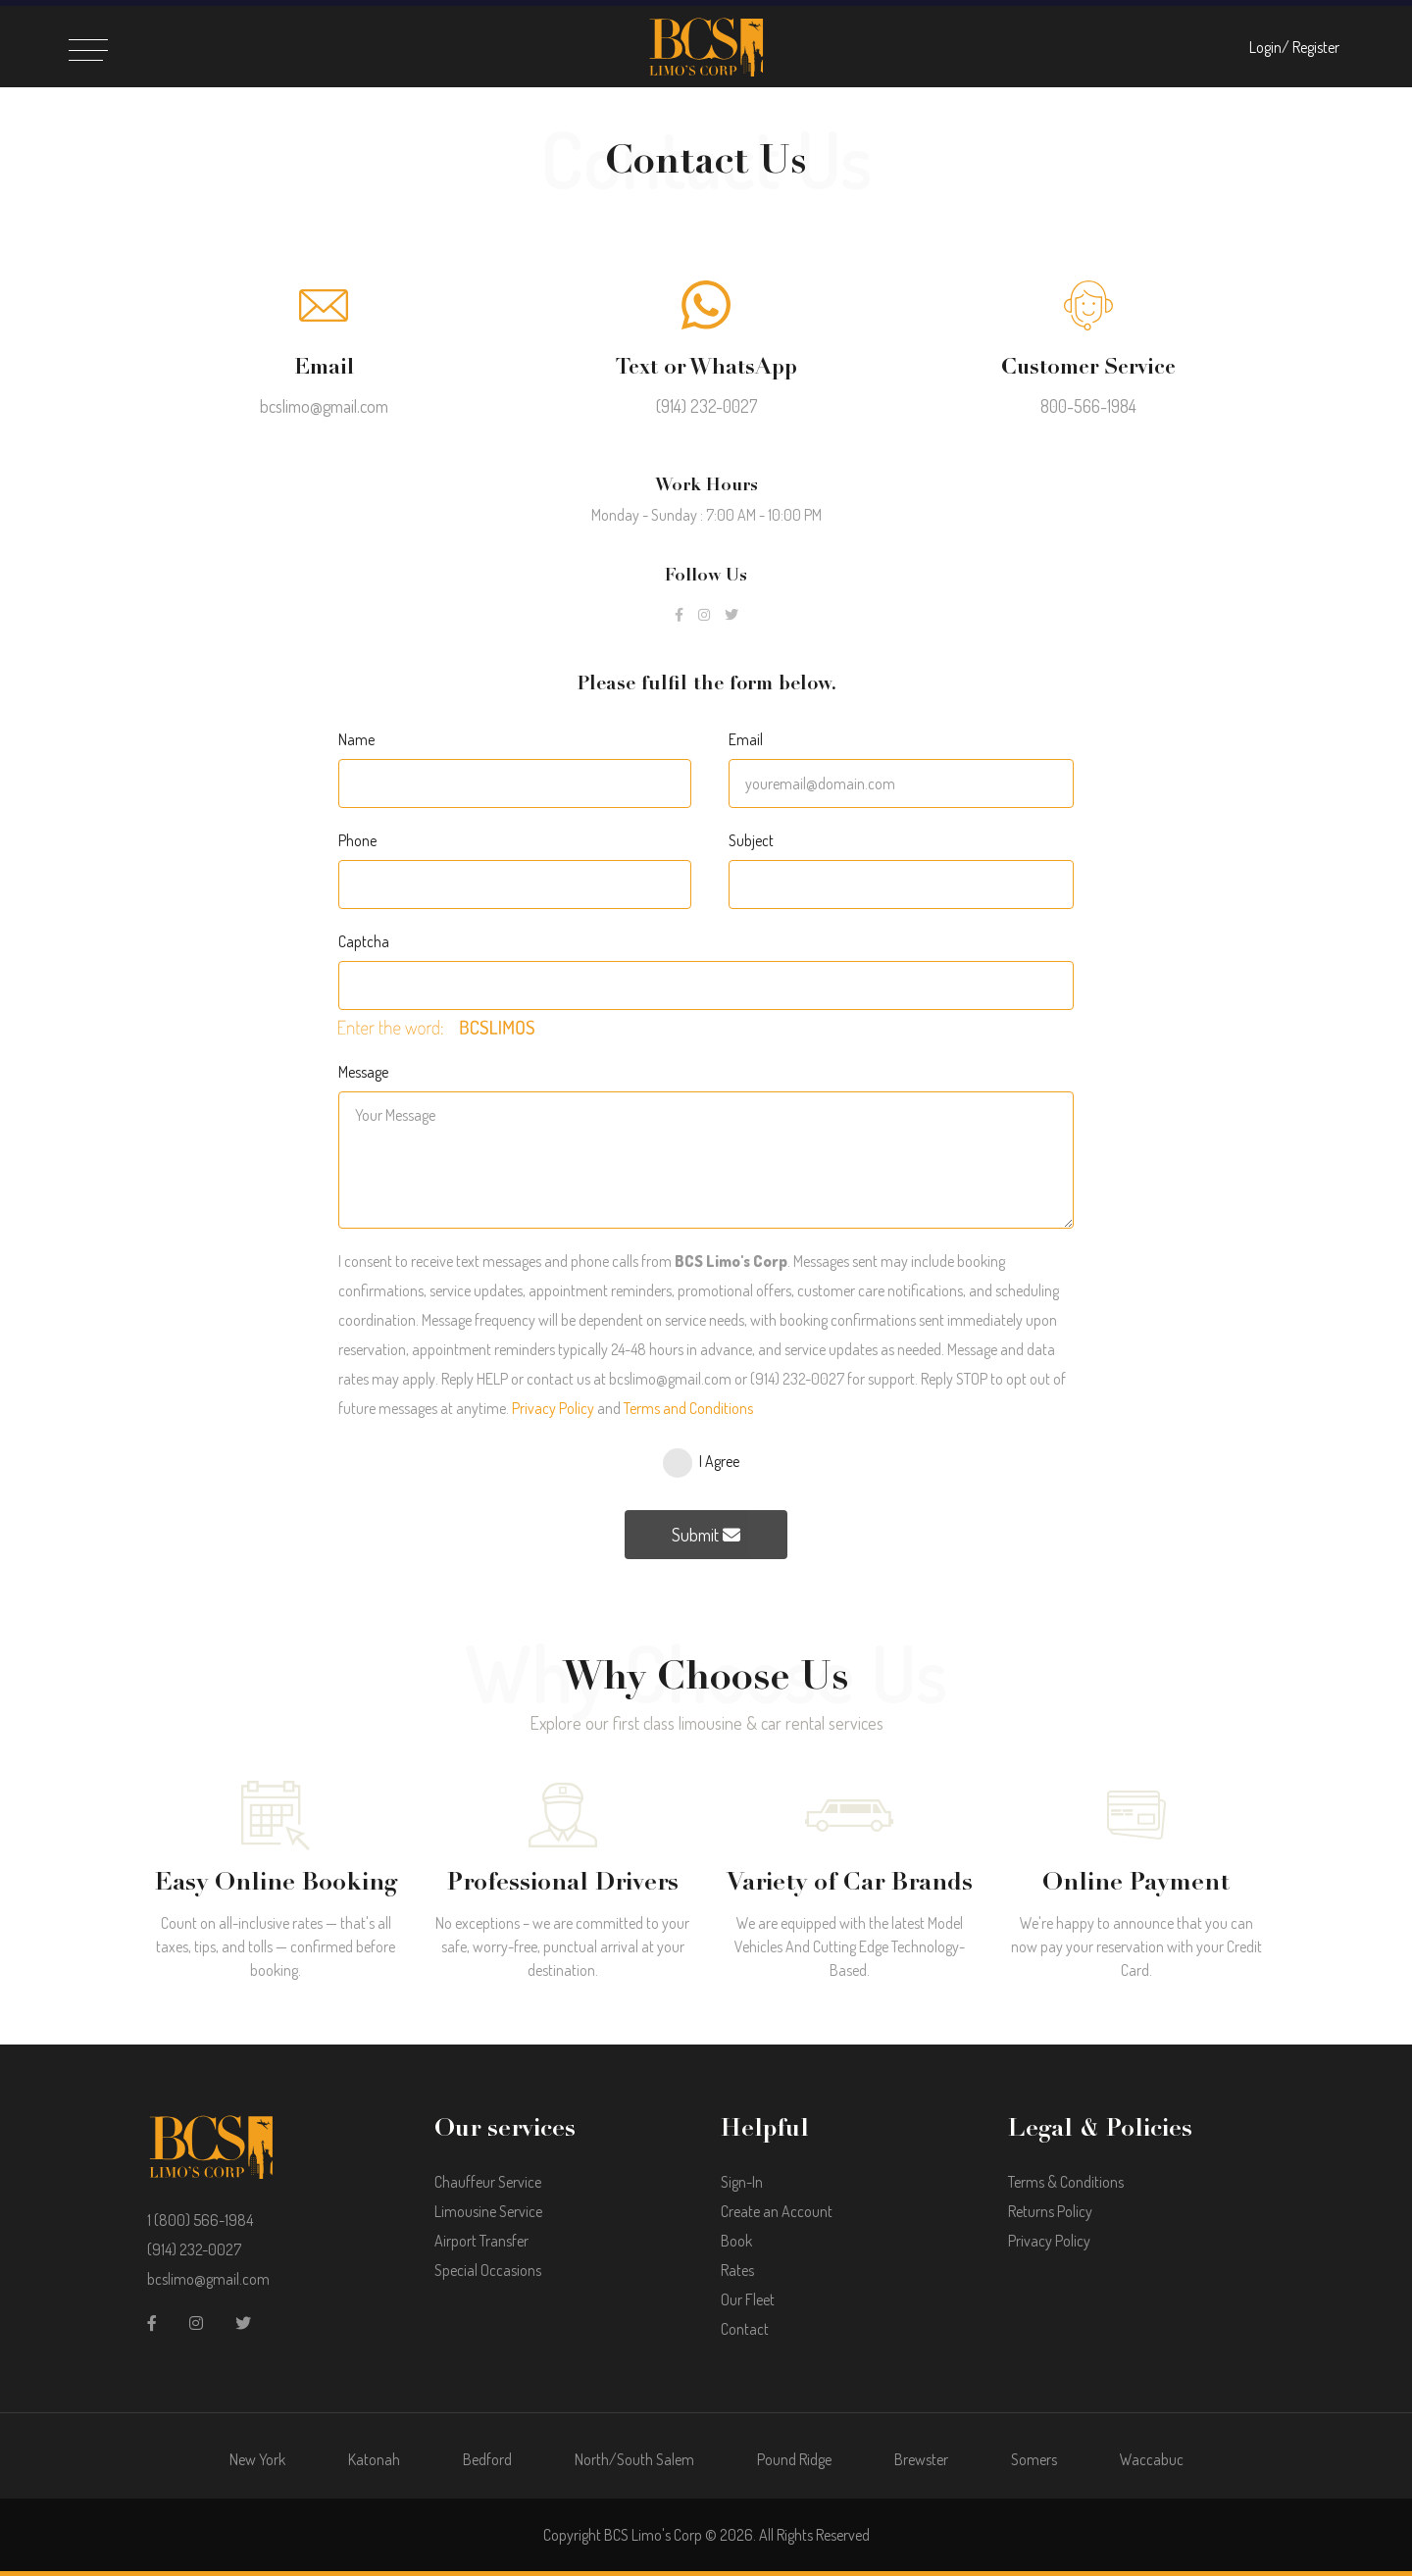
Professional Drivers (563, 1881)
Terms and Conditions (688, 1408)
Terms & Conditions (1066, 2182)
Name (356, 739)
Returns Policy (1050, 2211)
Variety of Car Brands (850, 1881)
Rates (737, 2270)
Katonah (374, 2459)
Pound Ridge (794, 2459)
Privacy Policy (553, 1408)
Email (746, 739)
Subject (751, 840)
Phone (357, 840)
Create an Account (776, 2211)
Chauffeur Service (487, 2182)
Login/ (1269, 47)
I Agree (719, 1461)
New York (257, 2459)
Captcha (363, 941)
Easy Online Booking (276, 1881)
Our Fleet (748, 2299)
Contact (745, 2329)
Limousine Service (488, 2211)
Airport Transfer (481, 2240)
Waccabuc (1152, 2459)
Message (363, 1072)
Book (736, 2240)
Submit (706, 1534)
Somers (1034, 2459)
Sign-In (742, 2182)
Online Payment (1136, 1881)
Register (1315, 47)
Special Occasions (487, 2270)
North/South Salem (634, 2459)
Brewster (921, 2459)
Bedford (487, 2459)
